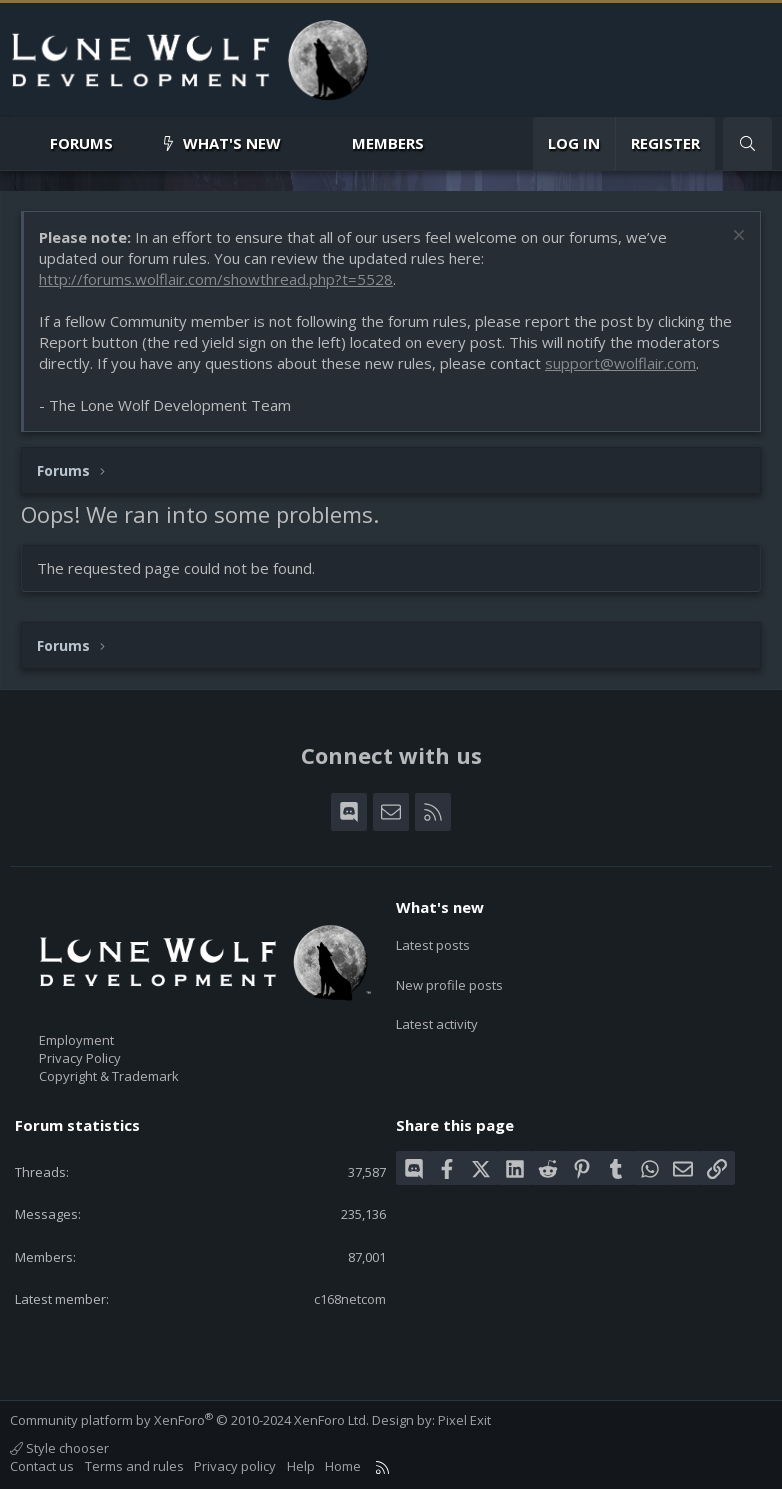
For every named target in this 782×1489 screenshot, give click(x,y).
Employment (76, 1040)
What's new (232, 143)
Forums (81, 143)
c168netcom (350, 1299)
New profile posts (449, 978)
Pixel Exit (464, 1420)
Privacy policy (235, 1466)
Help (301, 1466)
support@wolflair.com (620, 363)
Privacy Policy (80, 1058)
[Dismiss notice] (736, 237)
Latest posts (433, 942)
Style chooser (59, 1448)
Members (388, 143)
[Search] (747, 143)
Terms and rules (134, 1466)
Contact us (42, 1466)
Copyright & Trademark (109, 1076)
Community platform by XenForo (189, 1420)
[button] (129, 143)
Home (343, 1466)
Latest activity (437, 1014)
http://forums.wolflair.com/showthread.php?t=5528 (216, 279)
